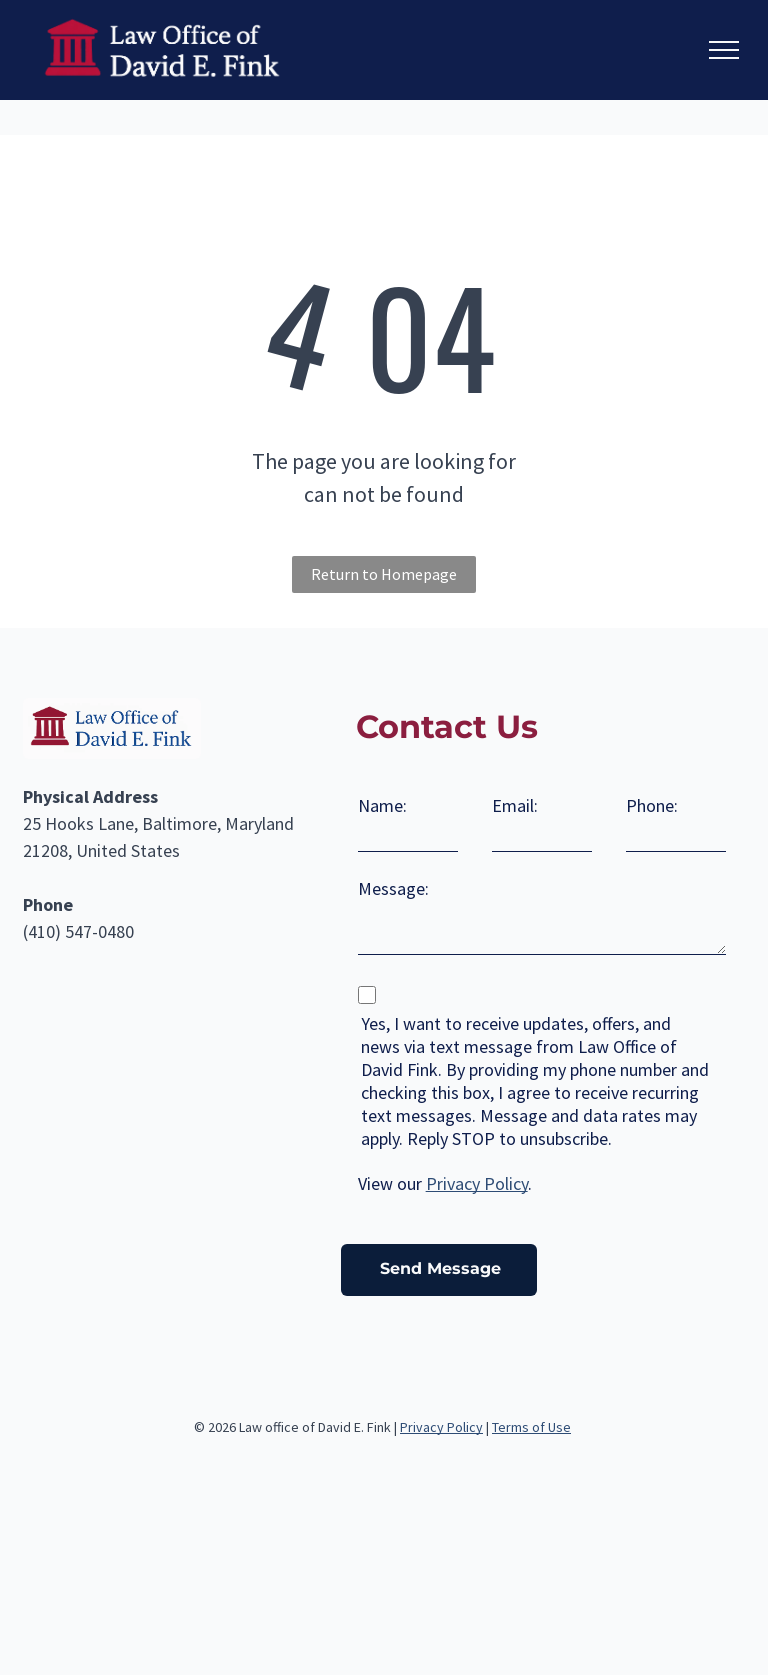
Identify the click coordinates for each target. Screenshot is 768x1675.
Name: (382, 805)
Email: (515, 805)
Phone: (652, 805)
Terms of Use (531, 1427)
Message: (393, 888)
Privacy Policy (477, 1183)
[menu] (724, 50)
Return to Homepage (384, 574)
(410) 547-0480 (78, 931)
